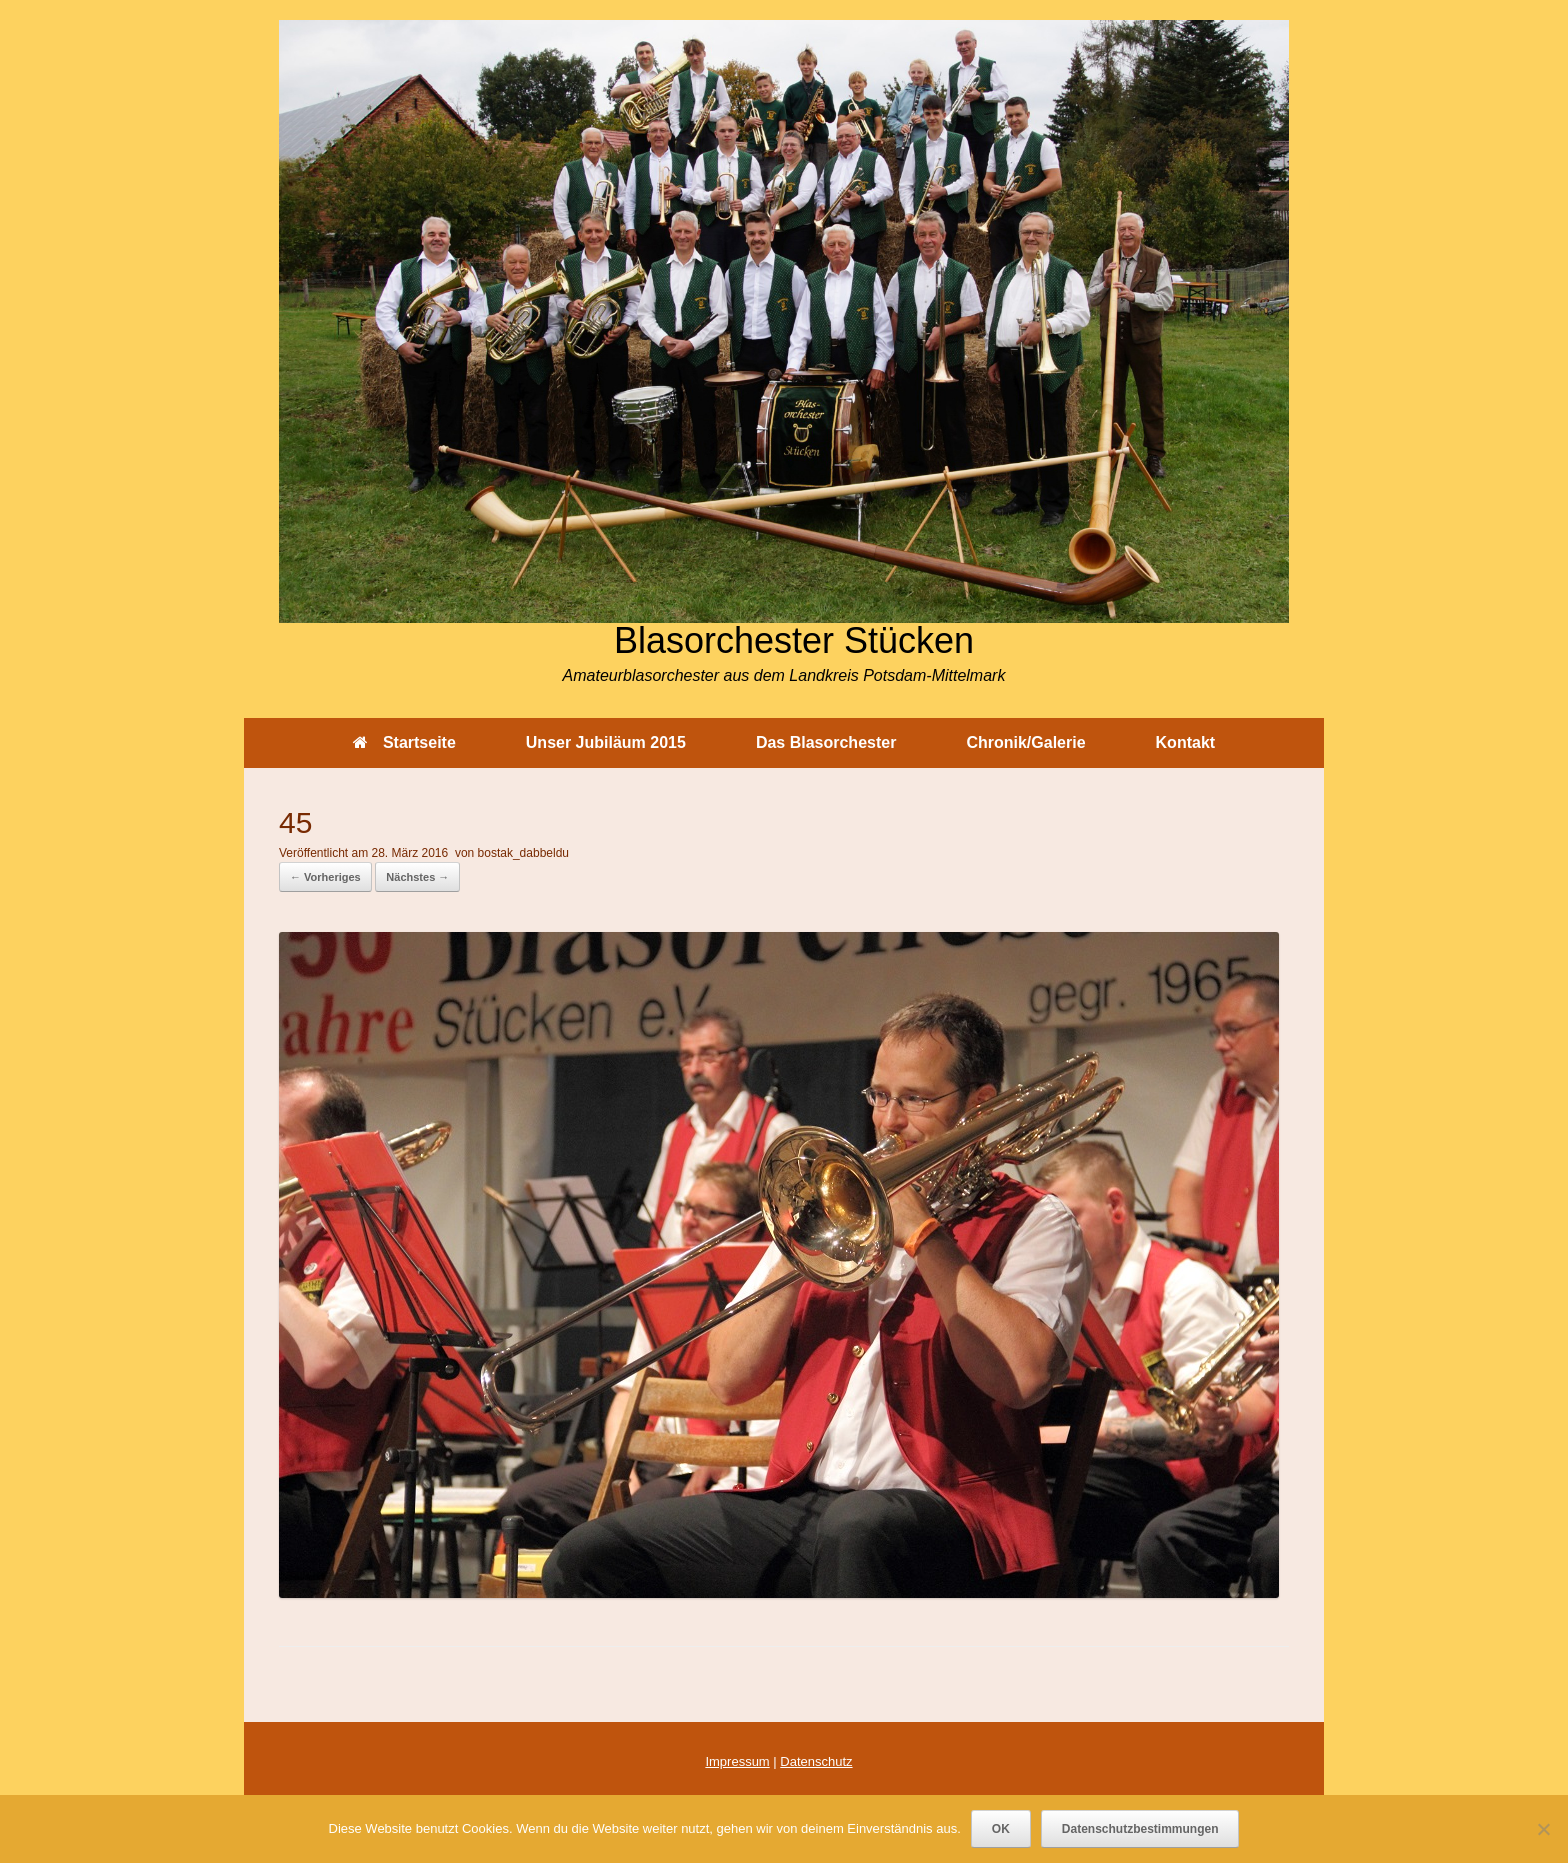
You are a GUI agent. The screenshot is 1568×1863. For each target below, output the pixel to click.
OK (1001, 1829)
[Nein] (1543, 1829)
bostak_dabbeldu (523, 853)
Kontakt (1186, 742)
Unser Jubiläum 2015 (606, 742)
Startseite (404, 742)
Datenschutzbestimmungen (1140, 1829)
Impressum (737, 1761)
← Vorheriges (325, 877)
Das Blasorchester (826, 742)
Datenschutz (816, 1761)
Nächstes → (417, 877)
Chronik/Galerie (1025, 742)
